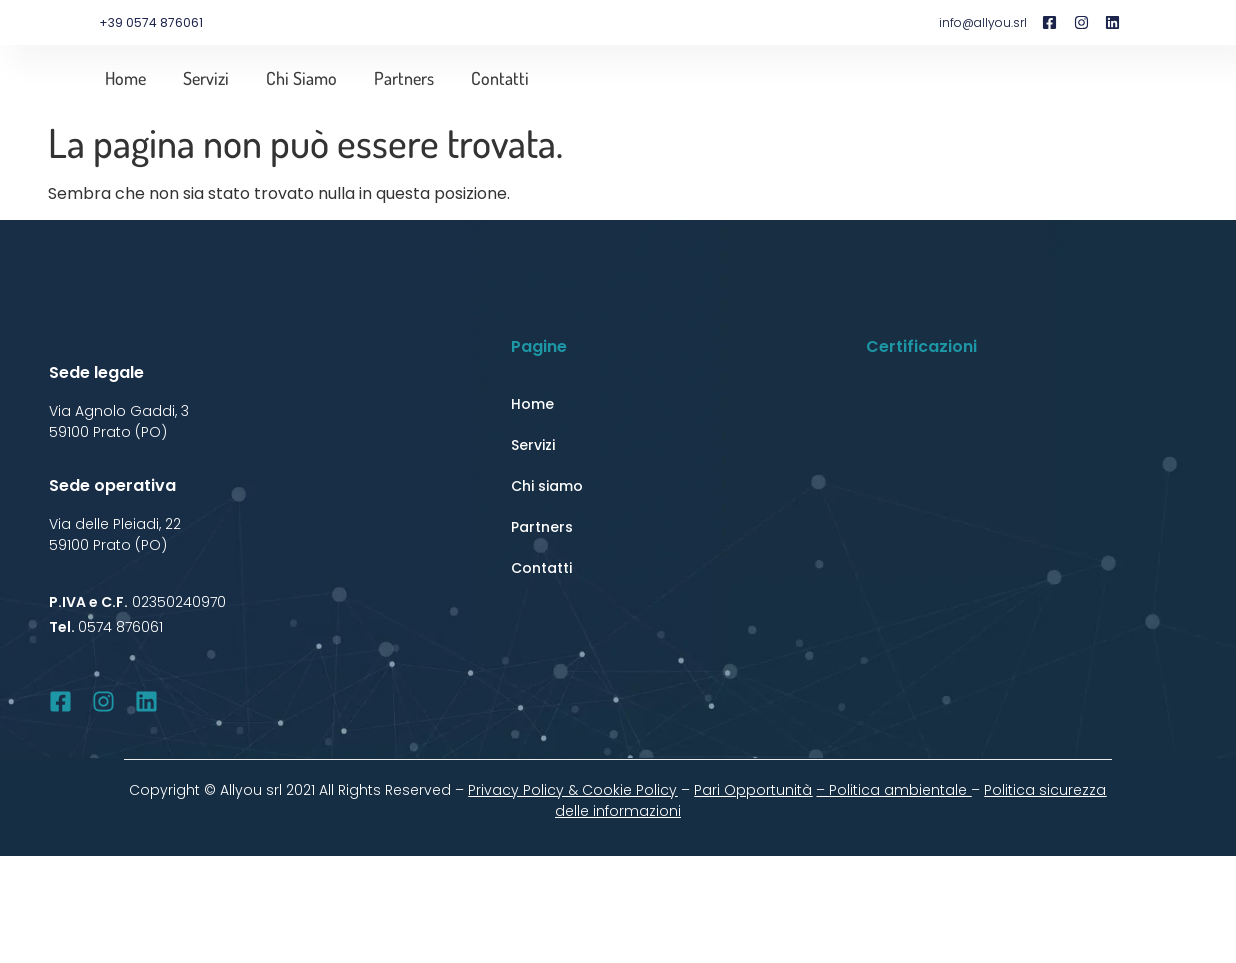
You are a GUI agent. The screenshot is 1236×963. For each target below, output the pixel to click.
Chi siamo (301, 78)
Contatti (500, 78)
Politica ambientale (900, 790)
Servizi (206, 78)
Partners (404, 78)
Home (125, 78)
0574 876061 (120, 627)
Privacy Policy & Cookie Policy (572, 790)
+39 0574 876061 (151, 22)
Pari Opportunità (753, 790)
